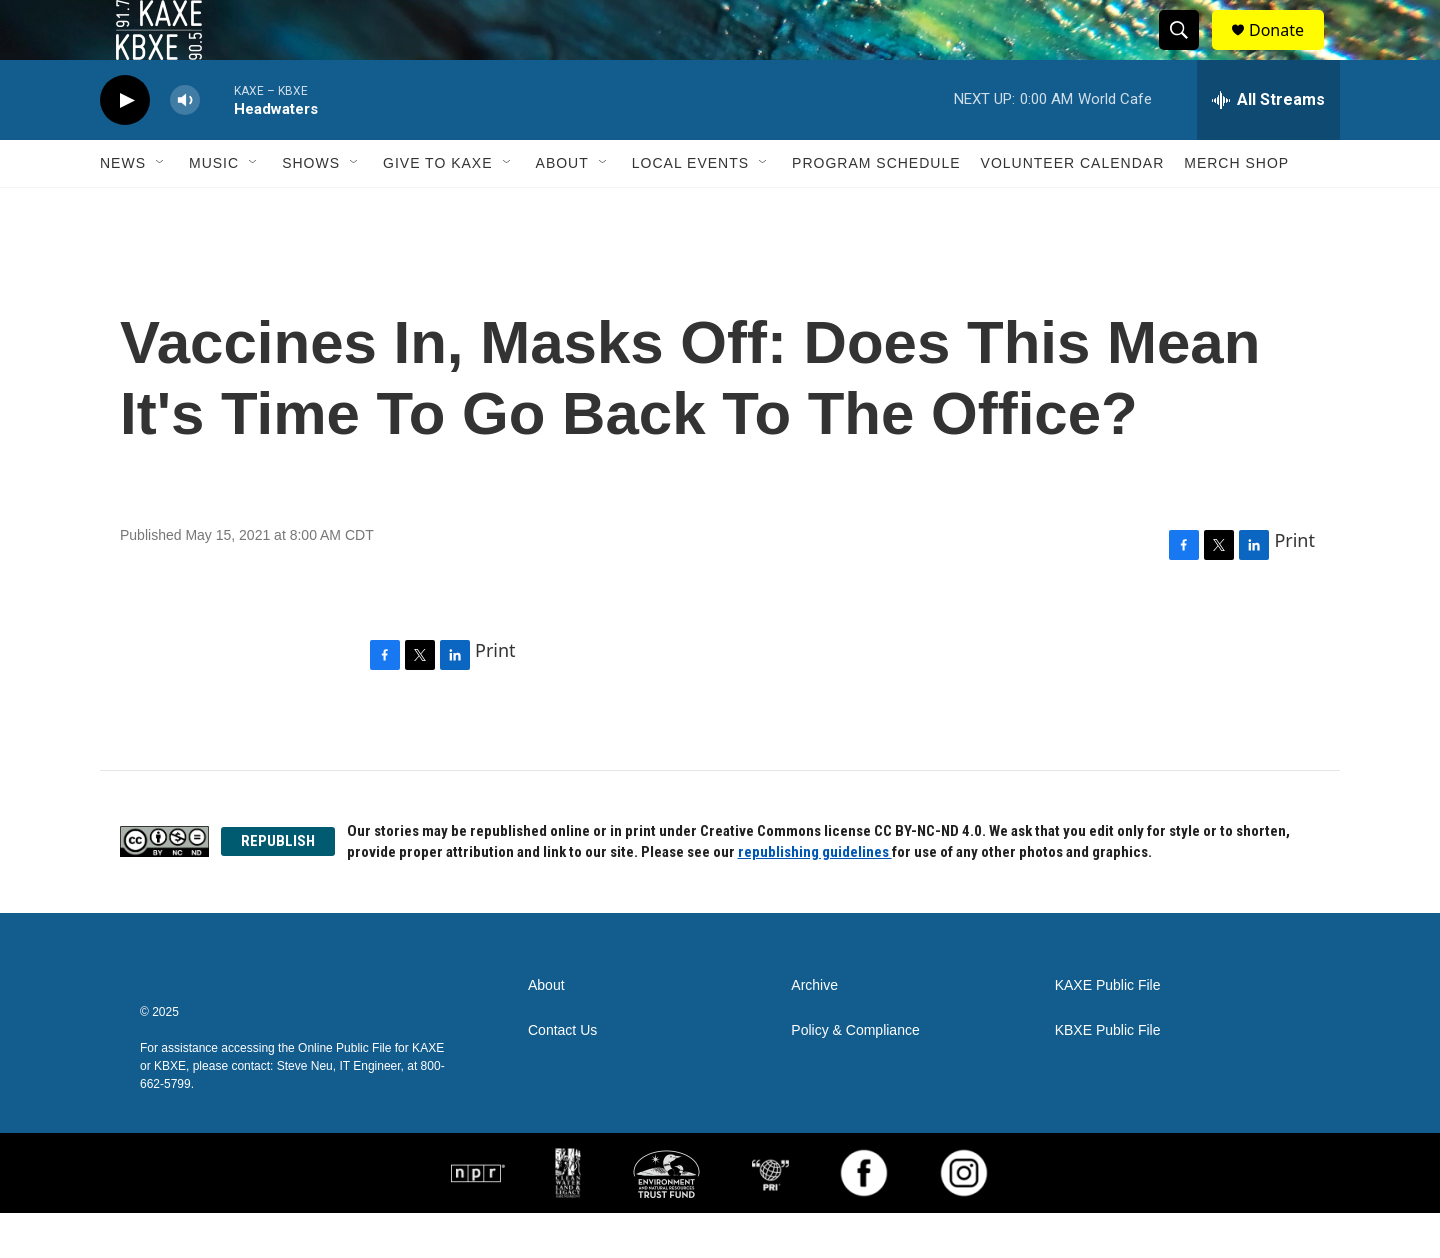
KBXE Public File (1108, 1075)
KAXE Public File (1108, 1030)
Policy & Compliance (855, 1075)
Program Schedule (876, 208)
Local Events (690, 208)
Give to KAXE (438, 208)
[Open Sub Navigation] (161, 208)
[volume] (185, 145)
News (123, 208)
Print (1294, 585)
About (562, 208)
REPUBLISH (278, 886)
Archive (814, 1030)
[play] (125, 145)
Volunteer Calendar (1073, 208)
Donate (1289, 52)
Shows (311, 208)
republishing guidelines (815, 897)
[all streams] (1268, 145)
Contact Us (562, 1075)
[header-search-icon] (1188, 53)
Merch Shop (1236, 208)
